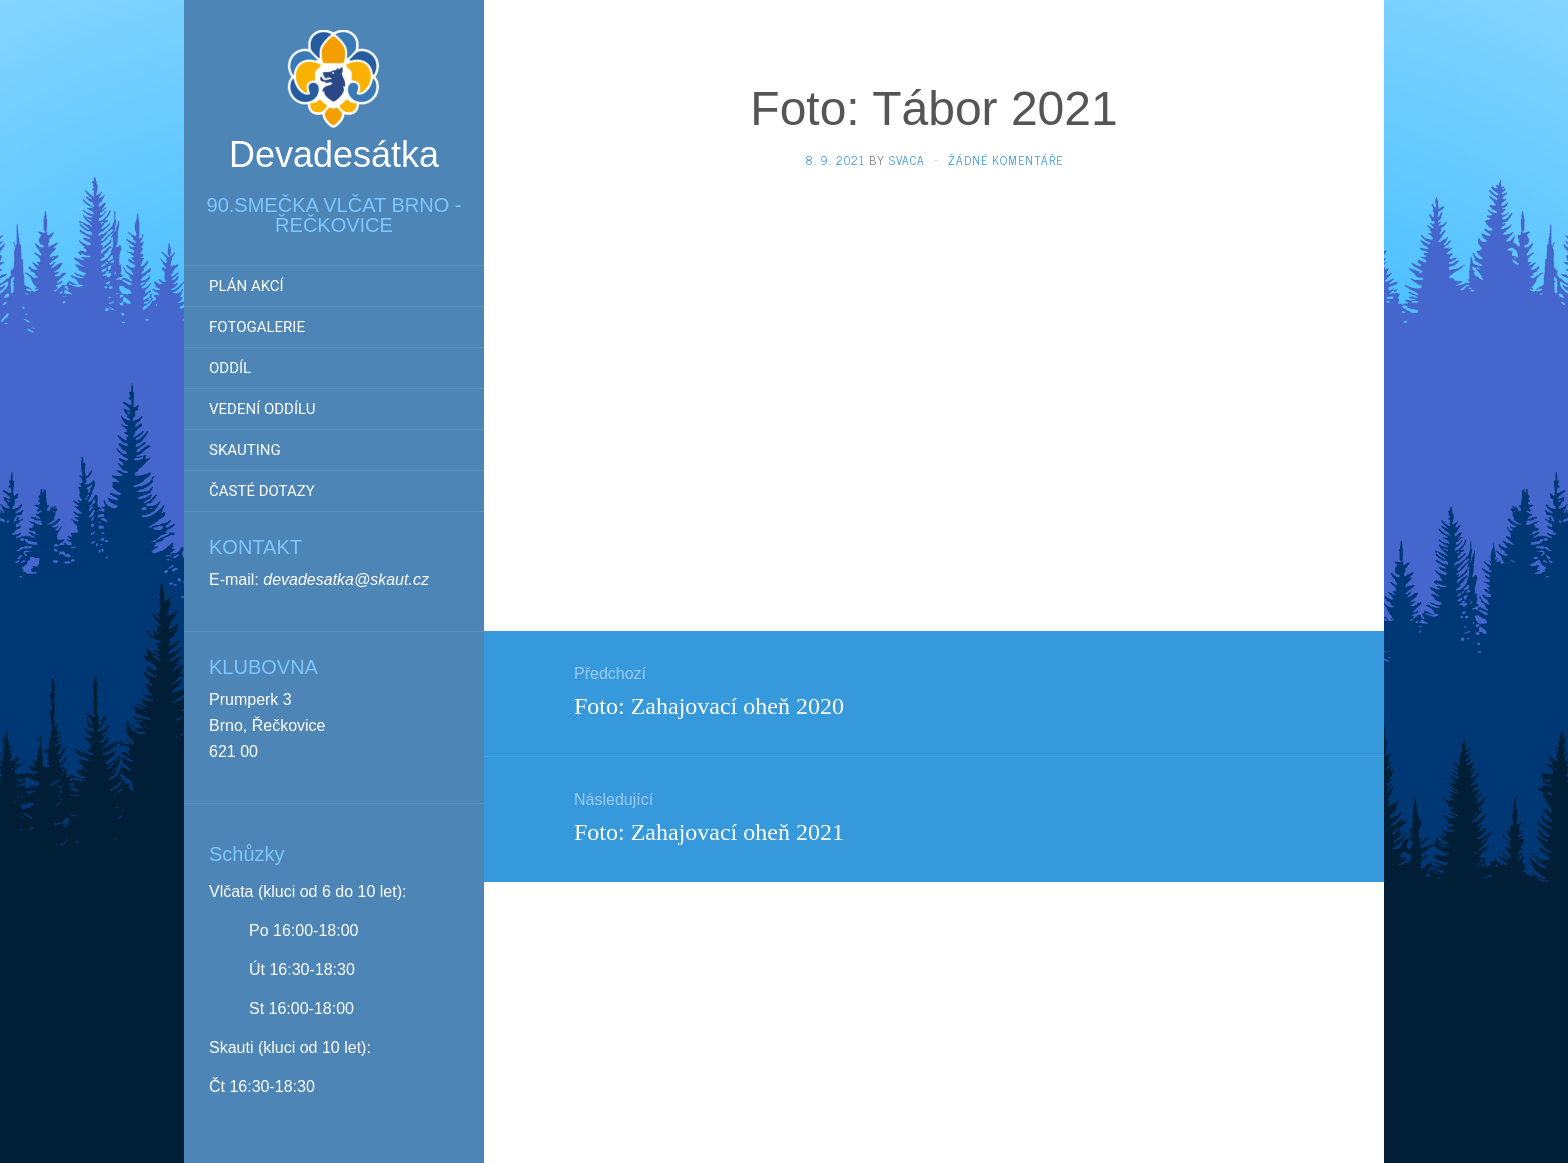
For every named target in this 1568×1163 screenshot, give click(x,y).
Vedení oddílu (262, 409)
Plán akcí (246, 286)
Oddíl (230, 368)
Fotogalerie (257, 327)
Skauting (245, 450)
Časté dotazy (262, 491)
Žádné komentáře (1005, 160)
